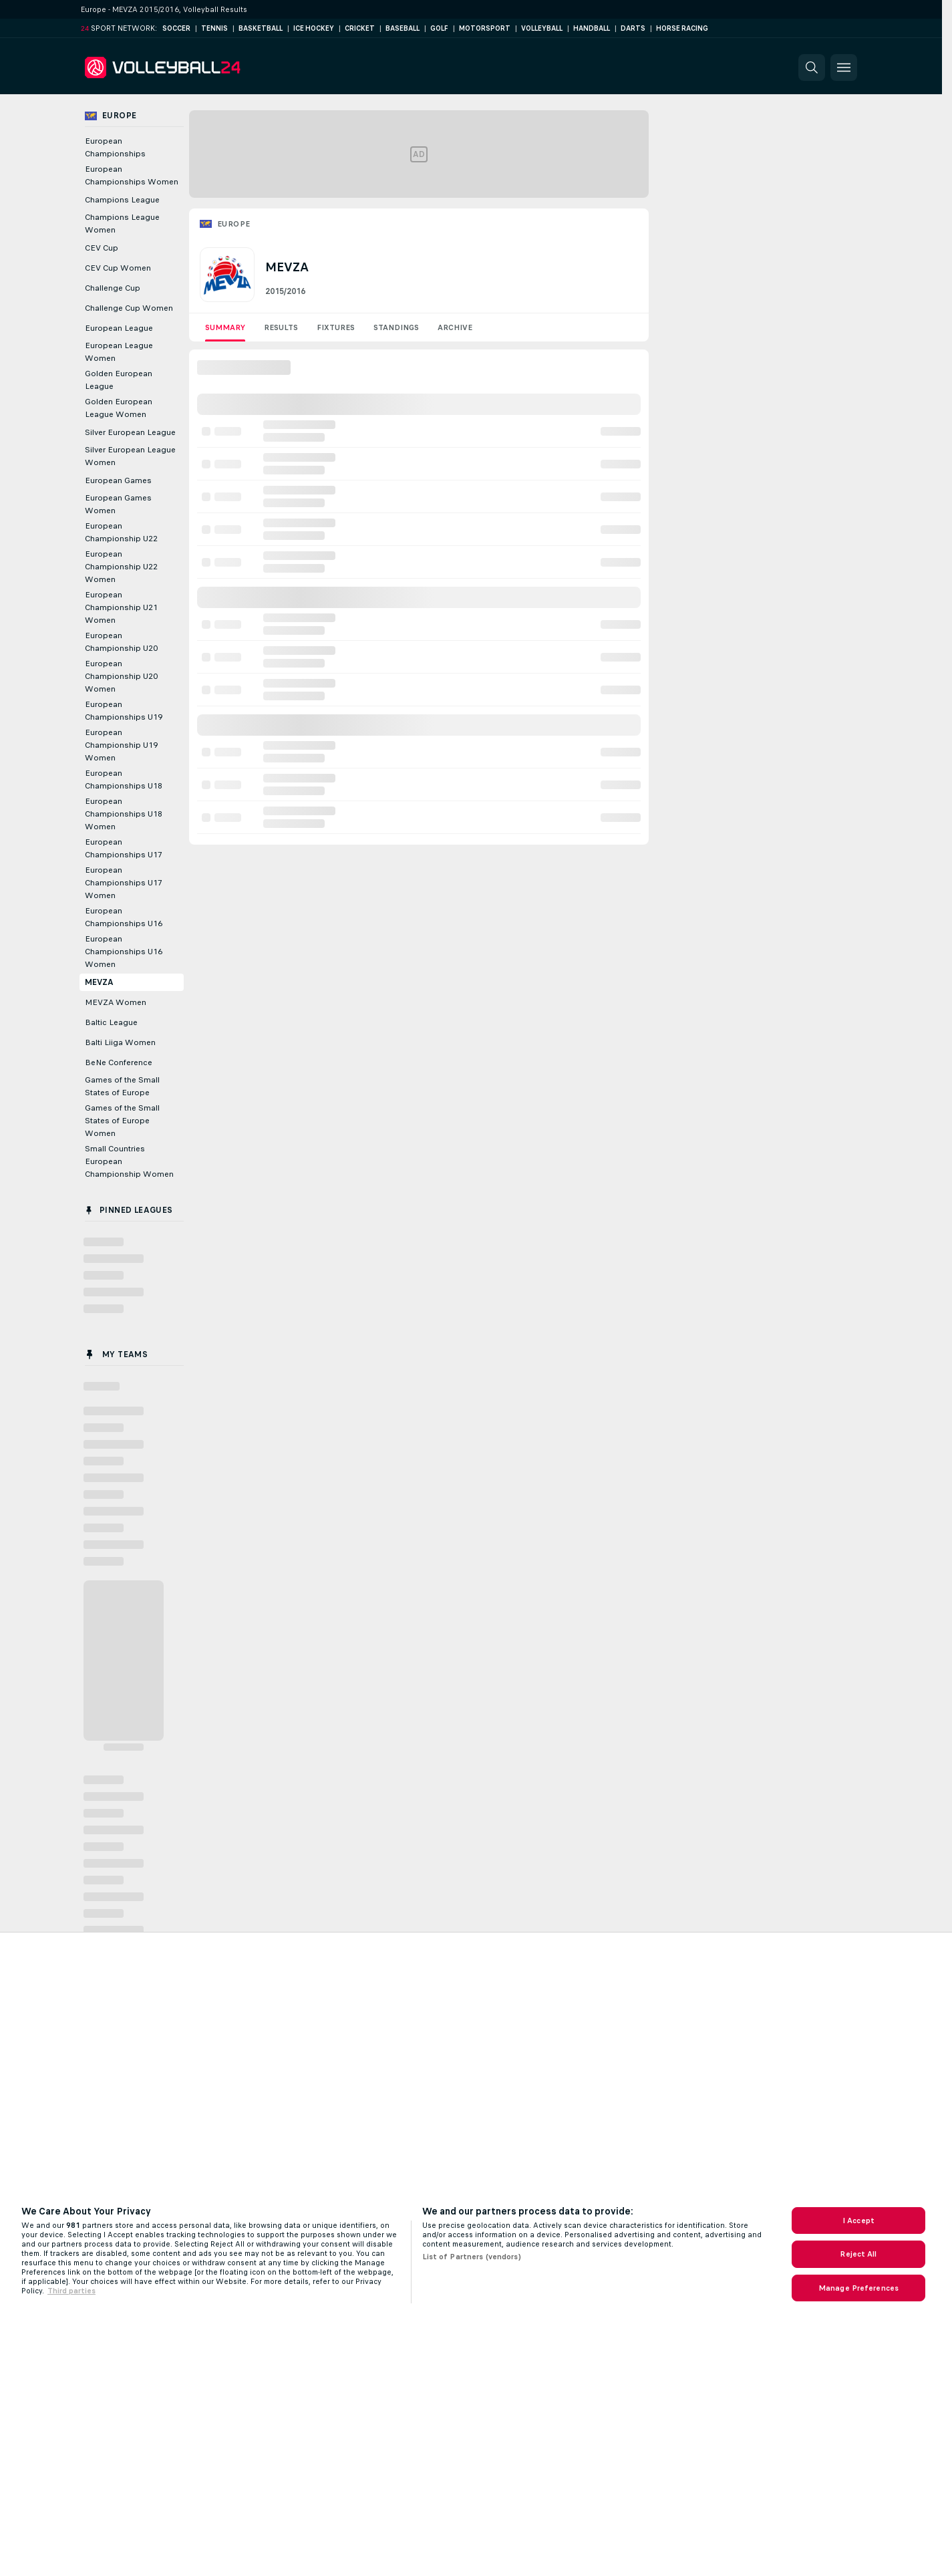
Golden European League (118, 380)
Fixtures (336, 327)
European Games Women (118, 504)
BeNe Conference (118, 1062)
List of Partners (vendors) (471, 2256)
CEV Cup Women (118, 268)
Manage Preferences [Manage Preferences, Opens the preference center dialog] (858, 2288)
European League (119, 328)
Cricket (360, 28)
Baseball (402, 28)
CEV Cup (101, 248)
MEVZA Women (115, 1002)
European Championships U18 (123, 779)
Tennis (214, 28)
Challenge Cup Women (129, 308)
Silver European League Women (130, 456)
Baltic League (111, 1022)
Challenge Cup (112, 288)
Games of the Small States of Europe (122, 1086)
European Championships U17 (123, 848)
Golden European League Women (118, 408)
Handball (591, 28)
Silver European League (130, 432)
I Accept (858, 2220)
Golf (439, 28)
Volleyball (542, 28)
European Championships (115, 147)
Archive (455, 327)
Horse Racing (682, 28)
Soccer (176, 28)
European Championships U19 (123, 710)
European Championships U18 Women (123, 814)
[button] (811, 67)
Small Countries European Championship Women (129, 1161)
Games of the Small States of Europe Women (122, 1121)
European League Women (119, 352)
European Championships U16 (123, 917)
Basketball (261, 28)
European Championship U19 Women (121, 745)
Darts (633, 28)
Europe (233, 224)
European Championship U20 (121, 642)
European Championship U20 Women (121, 676)
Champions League (122, 199)
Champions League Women (122, 223)
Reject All (858, 2254)
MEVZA (99, 982)
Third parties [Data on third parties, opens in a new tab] (71, 2290)
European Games (118, 480)
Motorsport (484, 28)
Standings (396, 327)
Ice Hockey (313, 28)
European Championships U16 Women (123, 952)
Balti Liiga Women (120, 1042)
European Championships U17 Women (123, 883)
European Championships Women (131, 175)
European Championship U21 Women (121, 607)
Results (281, 327)
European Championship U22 (121, 532)
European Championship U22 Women (121, 567)
